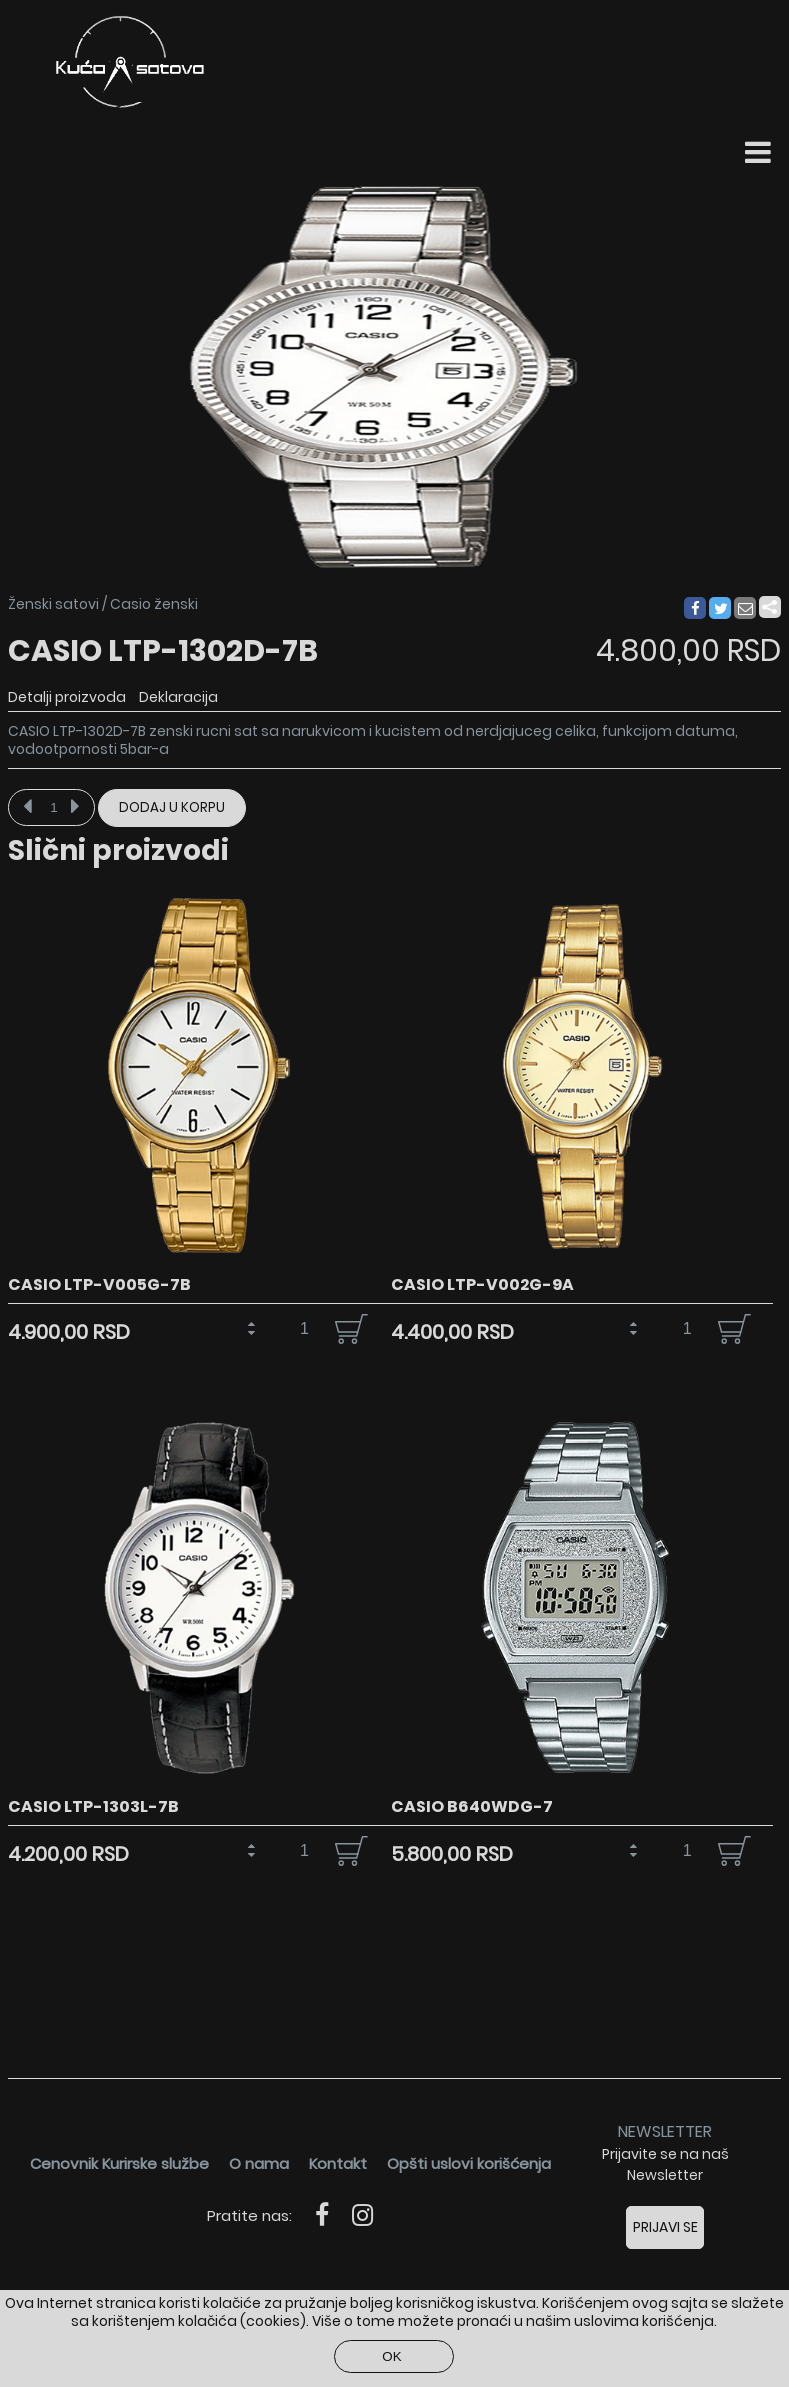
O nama (259, 2163)
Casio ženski (154, 604)
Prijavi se (665, 2227)
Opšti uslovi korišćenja (469, 2163)
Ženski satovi (53, 604)
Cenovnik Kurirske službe (119, 2163)
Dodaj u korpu (172, 807)
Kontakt (338, 2163)
